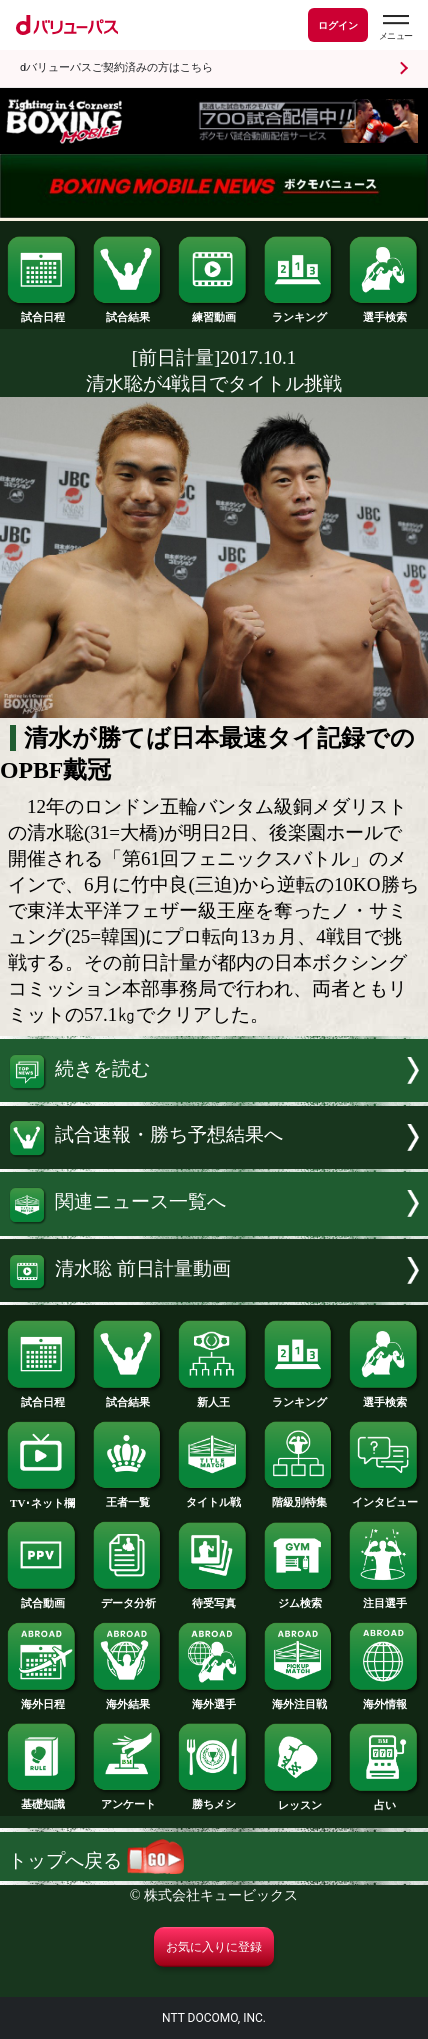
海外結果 (129, 1698)
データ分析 (129, 1597)
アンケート (129, 1798)
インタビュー (385, 1496)
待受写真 (214, 1597)
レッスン (300, 1799)
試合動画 (43, 1597)
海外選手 (214, 1698)
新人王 (214, 1396)
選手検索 (385, 311)
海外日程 (43, 1698)
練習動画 (214, 311)
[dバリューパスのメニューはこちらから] (395, 27)
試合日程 (43, 311)
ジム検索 (300, 1597)
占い (385, 1799)
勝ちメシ (214, 1798)
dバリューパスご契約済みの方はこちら (116, 67)
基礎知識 (43, 1798)
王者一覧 (129, 1496)
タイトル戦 (214, 1496)
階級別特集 (300, 1496)
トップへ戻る (96, 1860)
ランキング (300, 311)
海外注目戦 (300, 1698)
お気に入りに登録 (214, 1947)
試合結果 (129, 311)
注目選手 (385, 1597)
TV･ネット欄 (43, 1497)
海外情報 (385, 1698)
